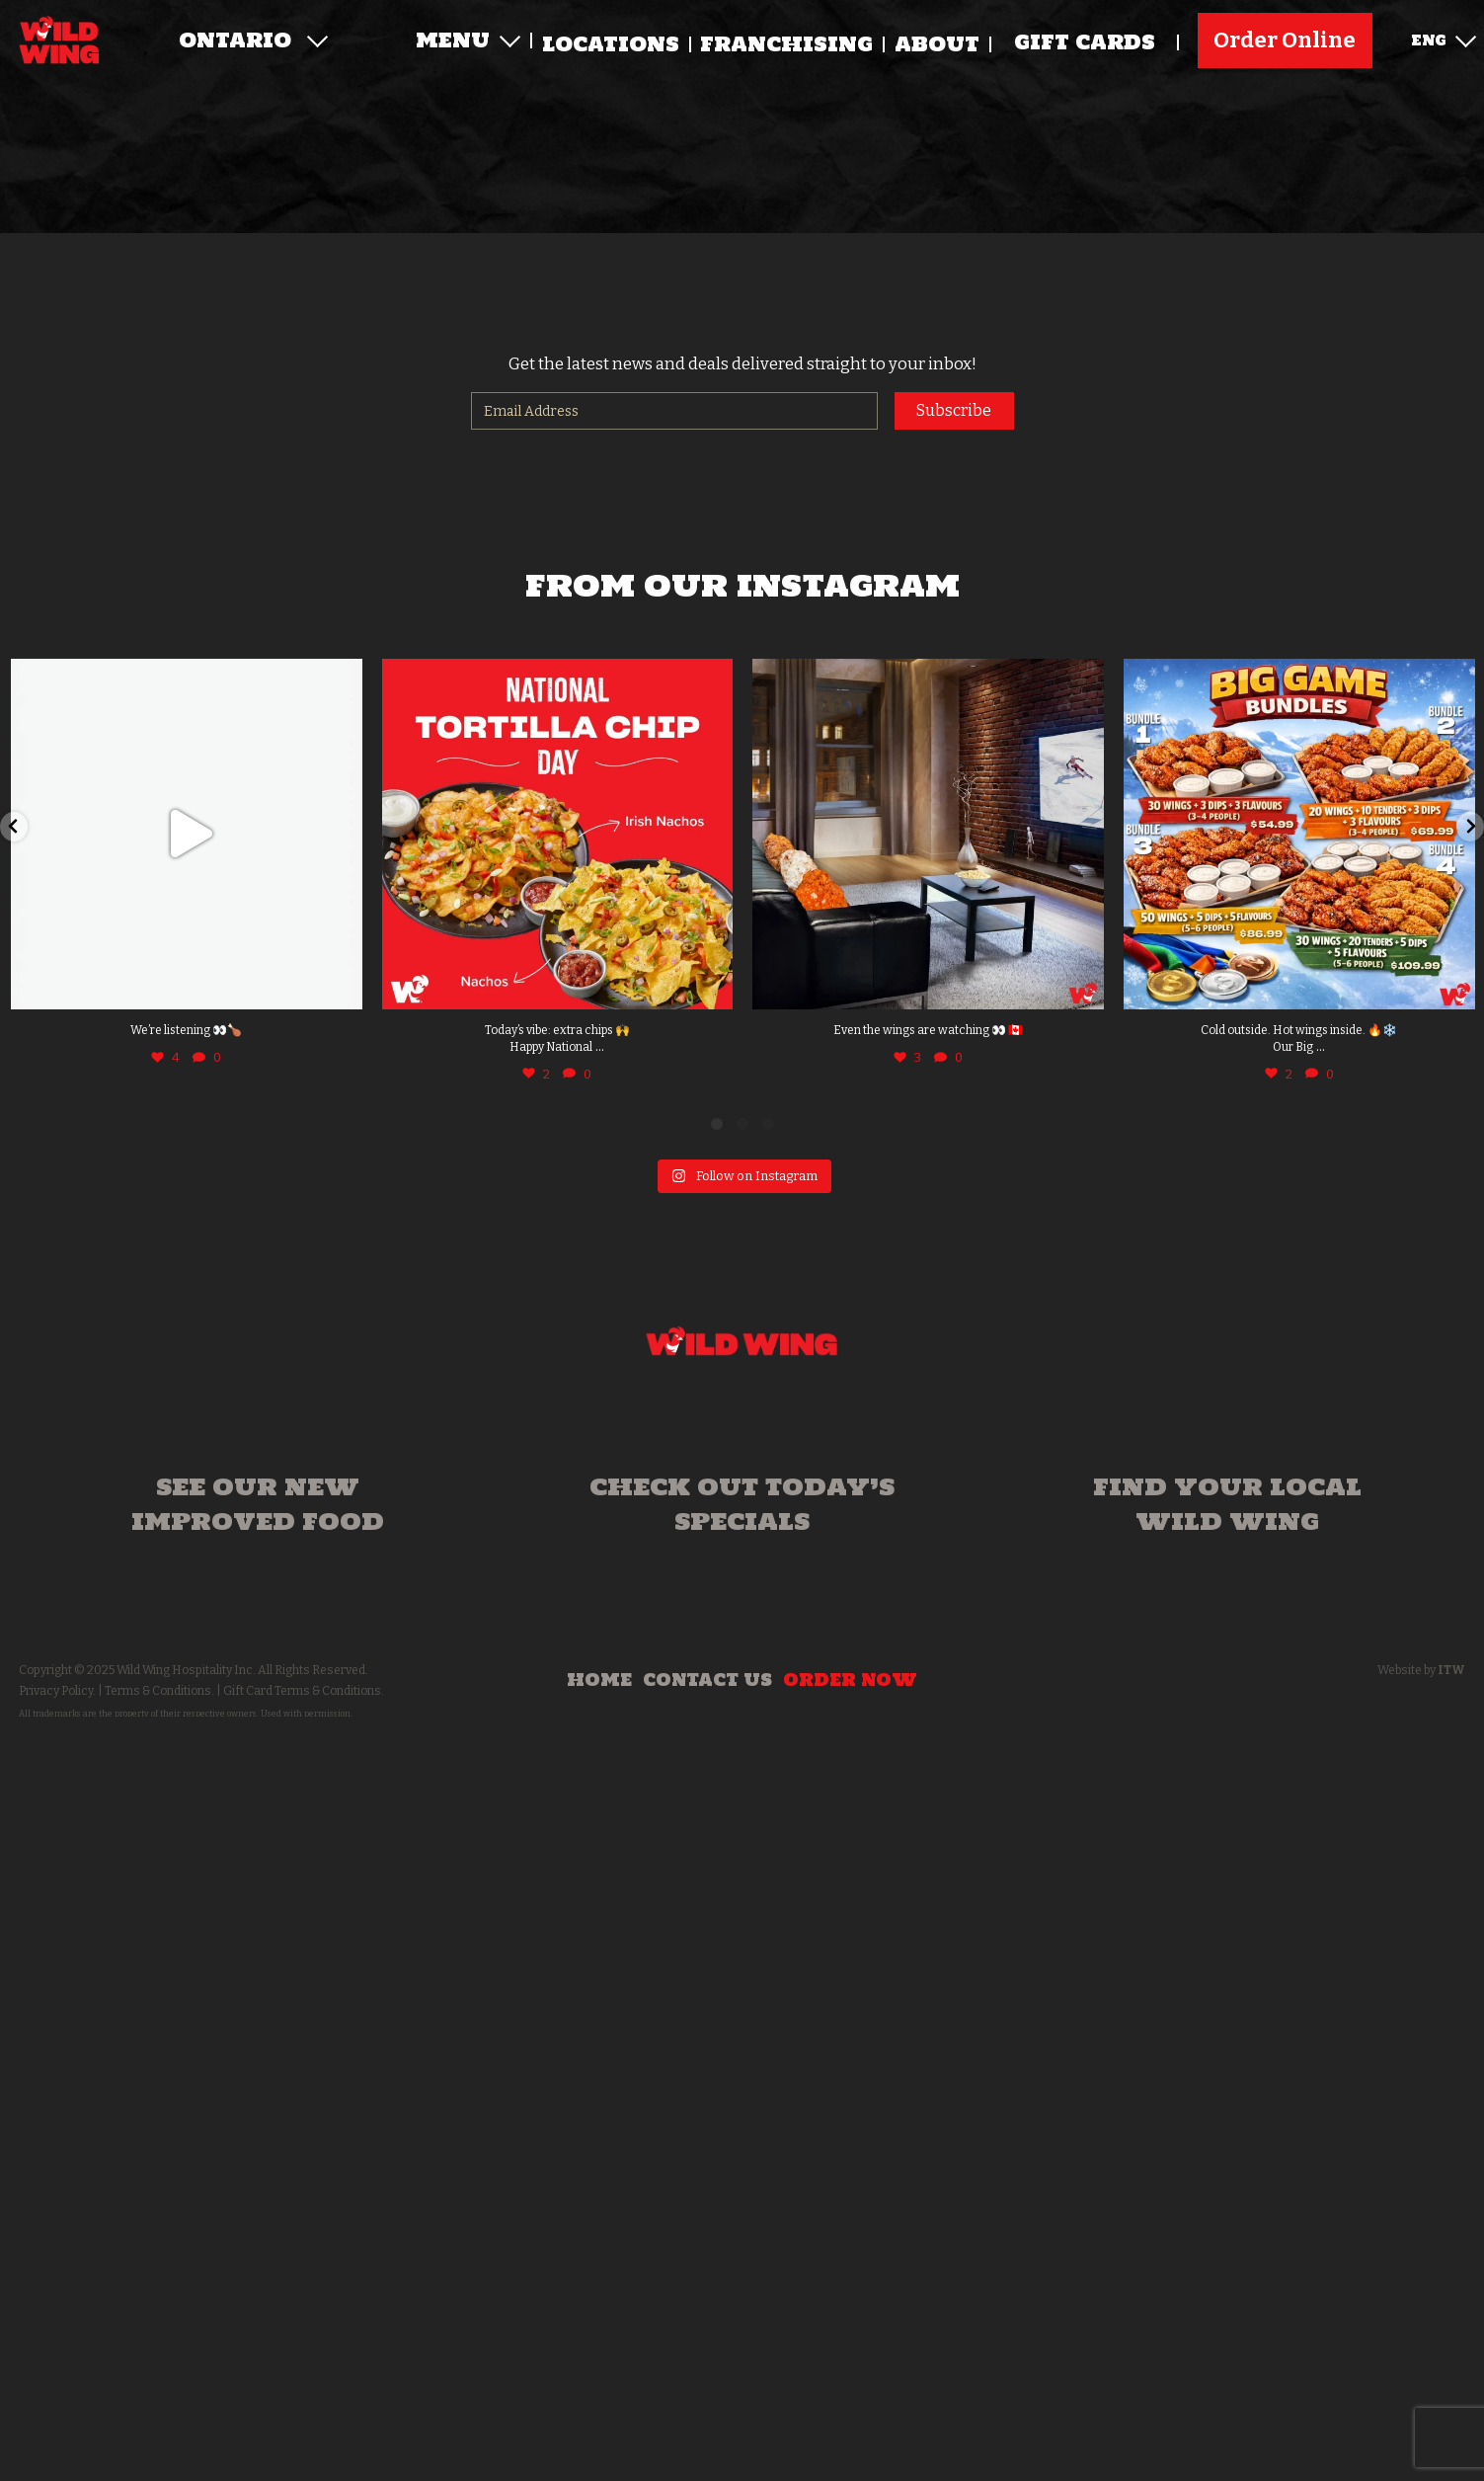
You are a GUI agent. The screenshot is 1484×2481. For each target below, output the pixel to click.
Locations (610, 45)
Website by (1421, 1670)
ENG (1443, 39)
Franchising (786, 45)
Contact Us (707, 1680)
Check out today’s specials (742, 1503)
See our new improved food (257, 1503)
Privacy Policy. (57, 1691)
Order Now (850, 1680)
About (937, 45)
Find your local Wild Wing (1227, 1503)
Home (599, 1680)
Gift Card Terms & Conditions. (303, 1691)
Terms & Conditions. (159, 1691)
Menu (468, 41)
